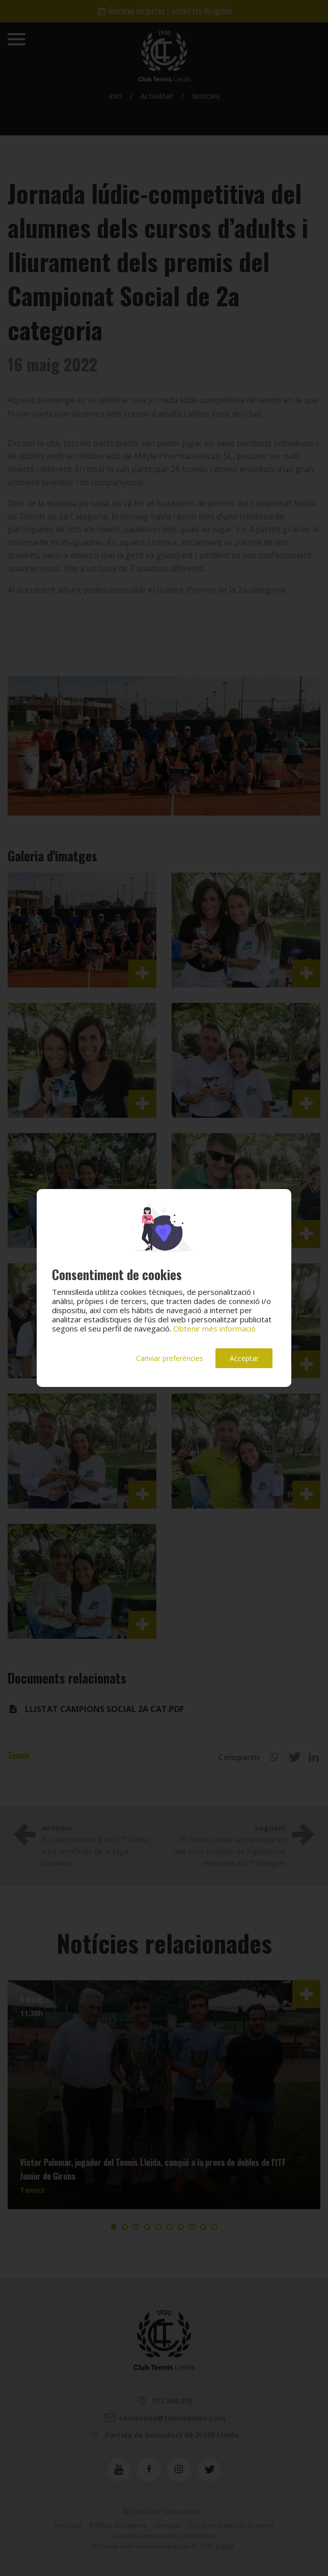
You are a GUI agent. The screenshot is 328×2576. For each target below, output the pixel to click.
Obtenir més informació (214, 1328)
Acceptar (244, 1358)
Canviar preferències (169, 1358)
